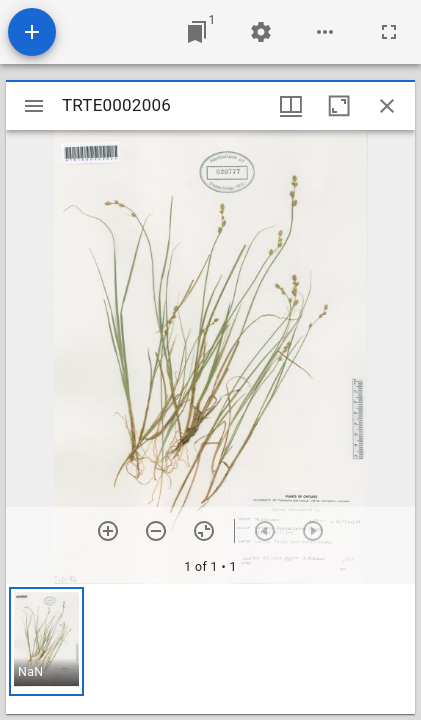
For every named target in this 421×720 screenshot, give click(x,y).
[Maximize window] (339, 106)
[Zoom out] (156, 531)
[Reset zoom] (204, 531)
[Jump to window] (197, 32)
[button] (46, 641)
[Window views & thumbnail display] (291, 106)
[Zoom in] (108, 531)
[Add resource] (32, 32)
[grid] (210, 649)
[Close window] (387, 106)
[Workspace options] (325, 32)
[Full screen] (389, 32)
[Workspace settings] (261, 32)
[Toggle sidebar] (34, 106)
